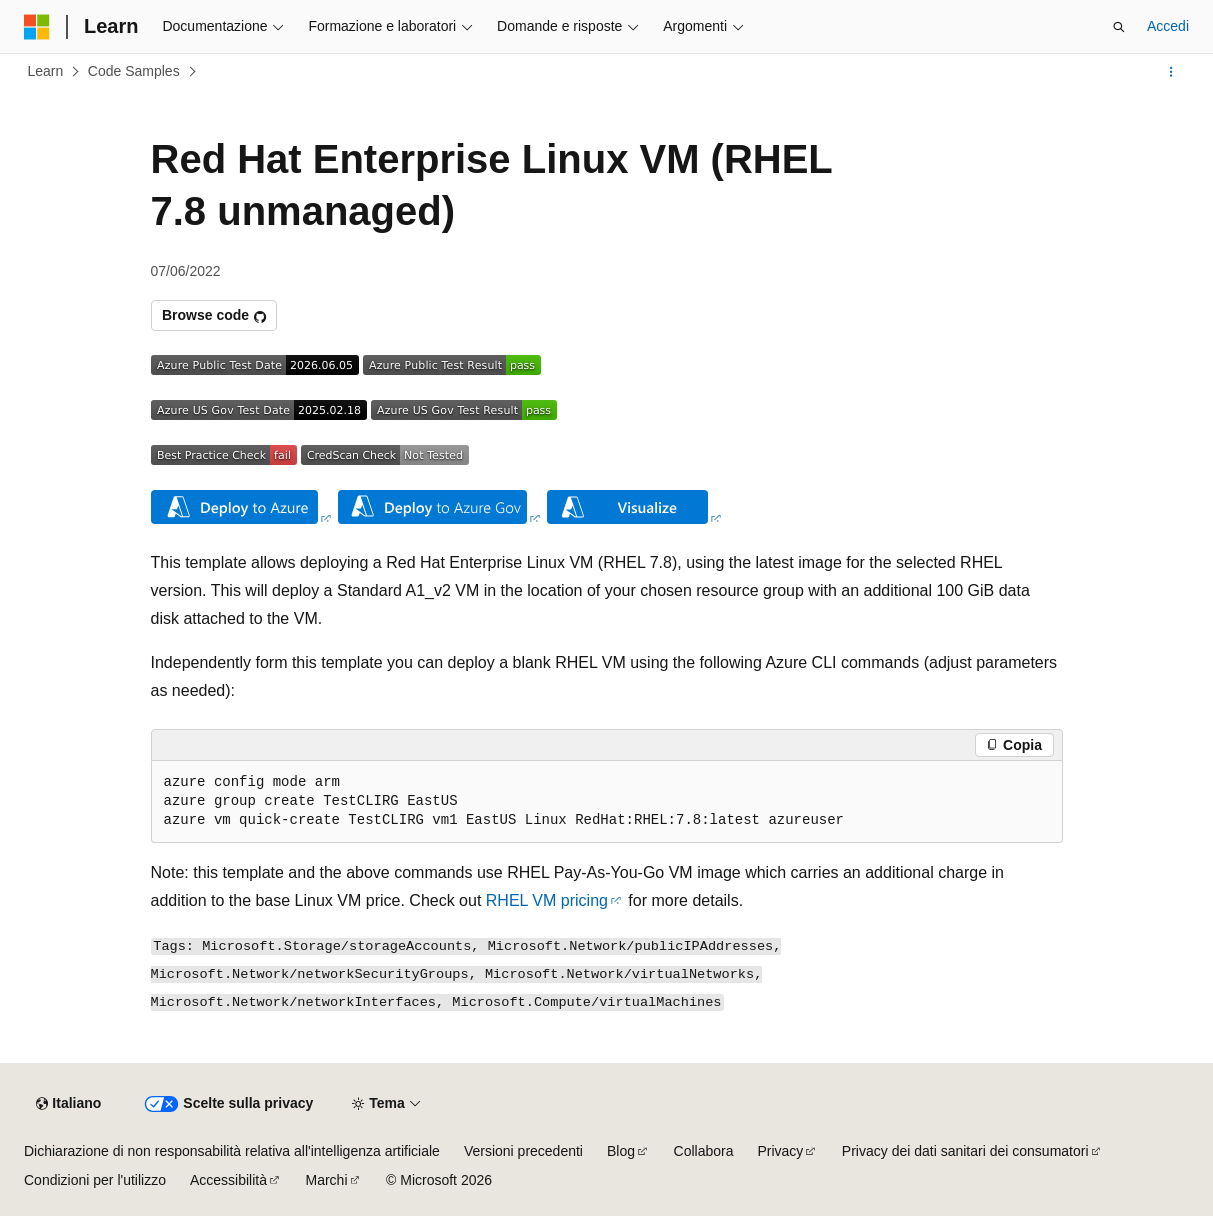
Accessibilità (228, 1180)
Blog (621, 1151)
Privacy (780, 1151)
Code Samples (134, 71)
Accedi (1168, 26)
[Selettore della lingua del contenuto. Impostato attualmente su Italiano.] (68, 1104)
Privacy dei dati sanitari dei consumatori (965, 1151)
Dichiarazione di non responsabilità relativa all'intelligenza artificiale (232, 1151)
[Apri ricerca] (1119, 27)
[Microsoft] (37, 27)
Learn (46, 71)
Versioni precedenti (523, 1151)
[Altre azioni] (1171, 72)
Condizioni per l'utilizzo (95, 1180)
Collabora (704, 1151)
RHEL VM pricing (547, 900)
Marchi (327, 1180)
